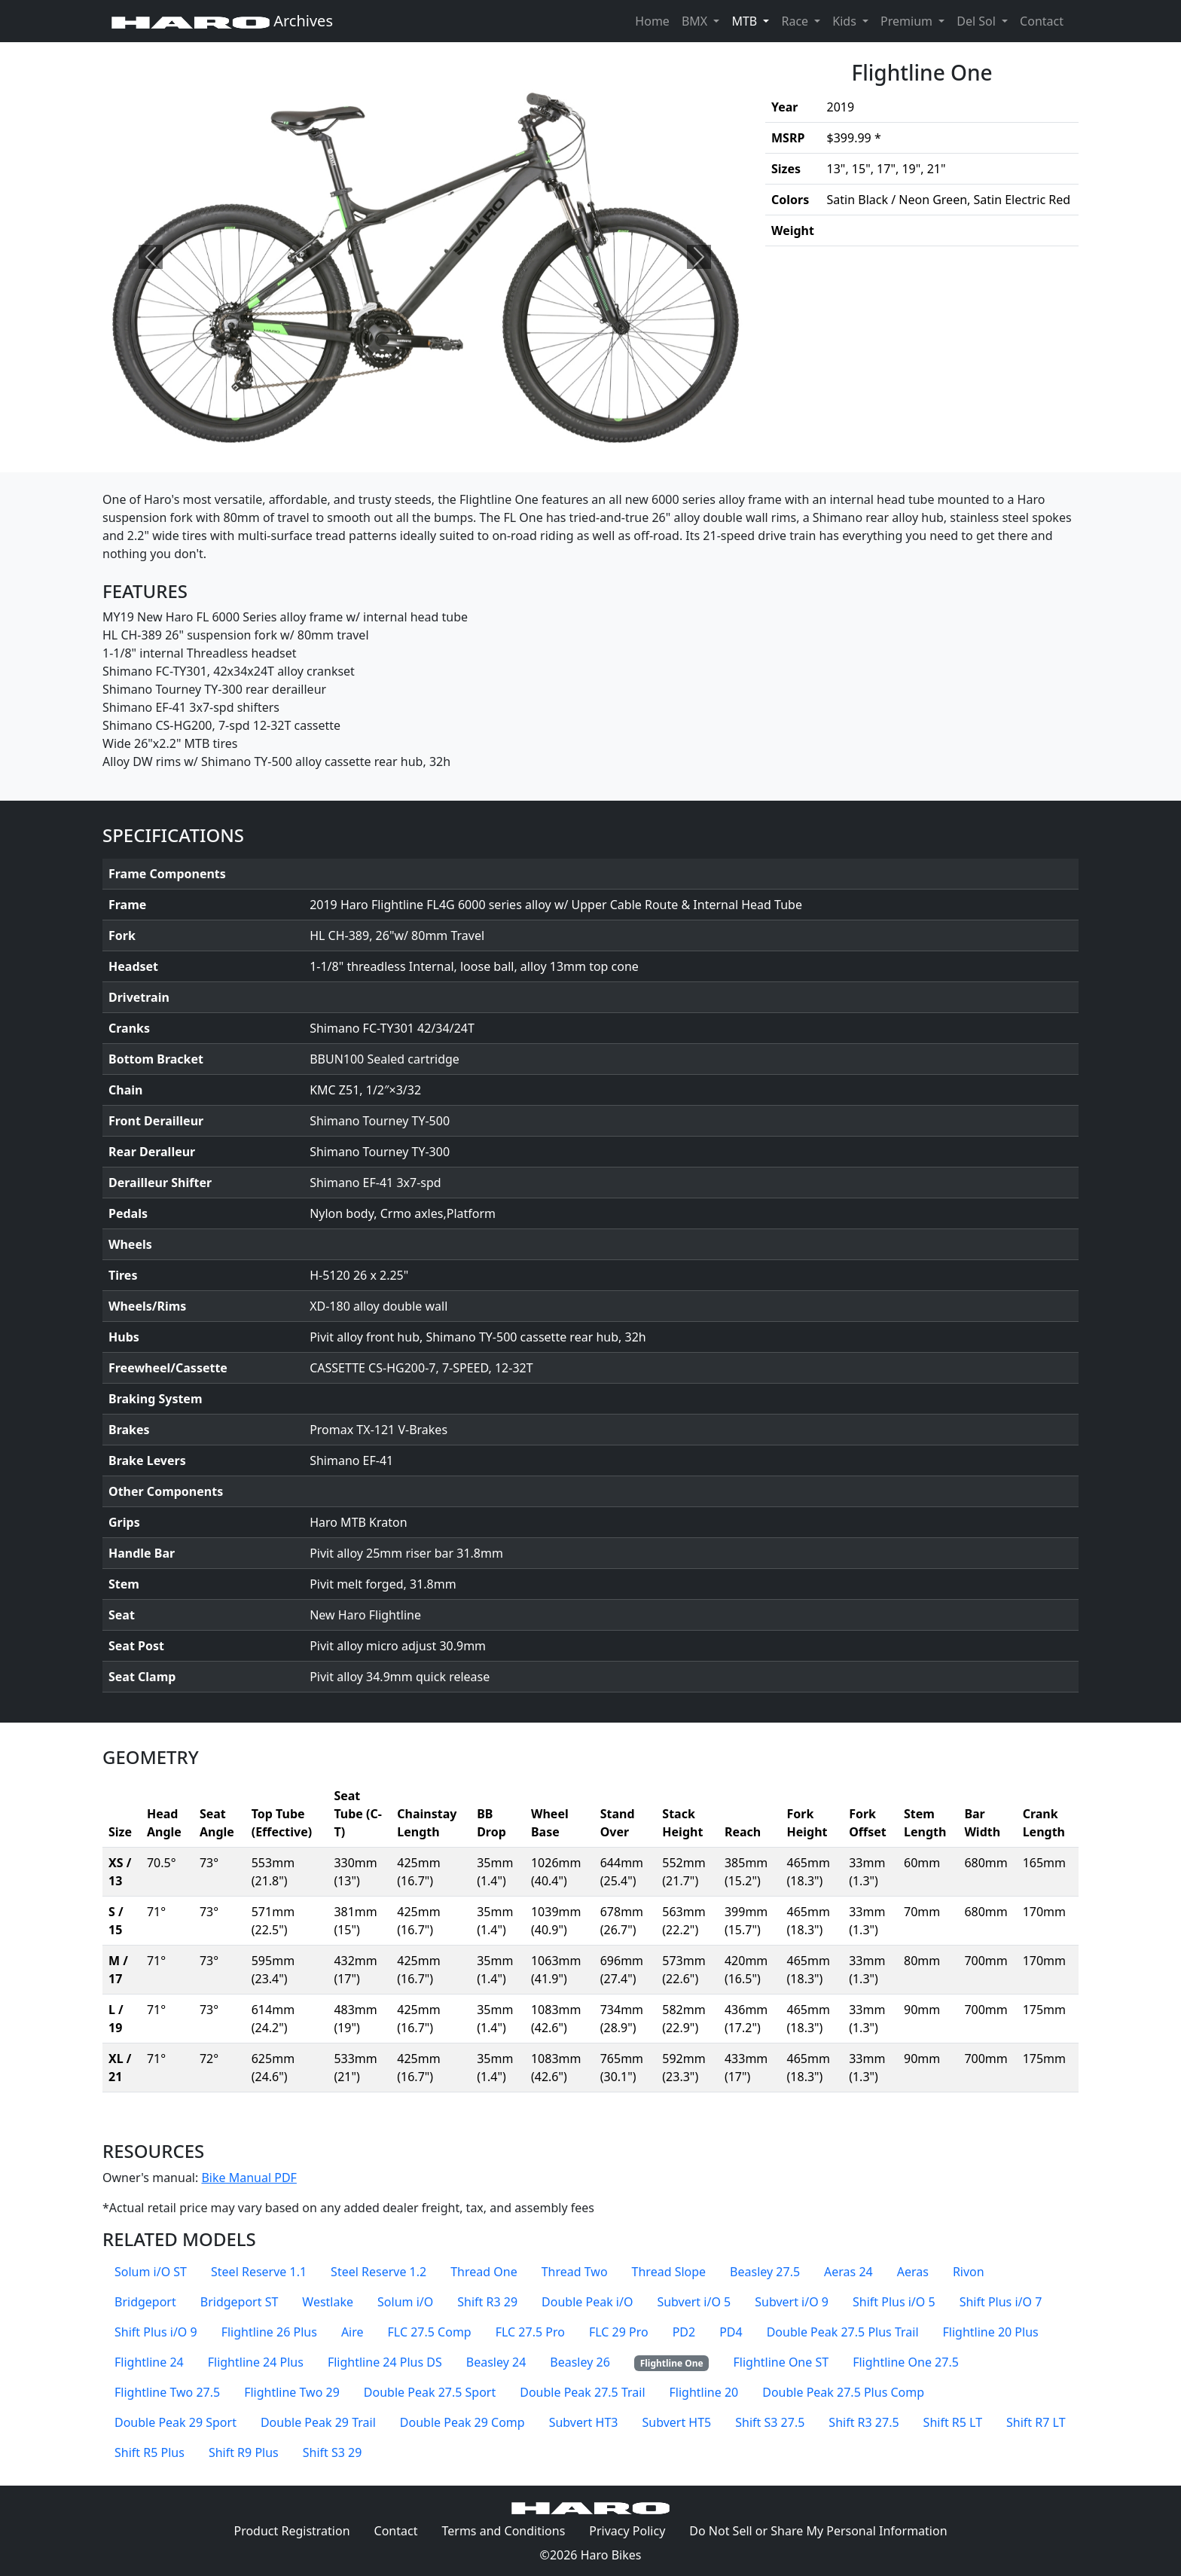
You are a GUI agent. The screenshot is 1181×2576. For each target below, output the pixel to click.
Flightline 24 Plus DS (385, 2362)
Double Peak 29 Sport (175, 2422)
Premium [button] (907, 21)
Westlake (327, 2302)
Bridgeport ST (239, 2302)
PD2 (684, 2332)
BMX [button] (696, 21)
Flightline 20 (704, 2392)
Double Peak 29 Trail (318, 2422)
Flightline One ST (781, 2362)
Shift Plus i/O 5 (894, 2302)
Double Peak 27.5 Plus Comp (843, 2392)
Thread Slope (669, 2271)
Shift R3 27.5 (864, 2422)
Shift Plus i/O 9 (155, 2332)
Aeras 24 (848, 2271)
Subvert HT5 (676, 2422)
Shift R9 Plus (244, 2452)
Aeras (913, 2271)
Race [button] (796, 21)
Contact (1045, 20)
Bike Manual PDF (248, 2177)
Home (652, 21)
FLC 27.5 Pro (530, 2332)
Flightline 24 (149, 2362)
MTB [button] (753, 20)
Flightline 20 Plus (991, 2332)
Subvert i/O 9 (792, 2302)
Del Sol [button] (978, 21)
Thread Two (575, 2271)
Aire (352, 2332)
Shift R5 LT (952, 2422)
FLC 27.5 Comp (429, 2332)
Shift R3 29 (487, 2302)
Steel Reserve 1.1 (259, 2271)
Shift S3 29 (332, 2452)
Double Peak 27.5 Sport (430, 2392)
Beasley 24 (496, 2362)
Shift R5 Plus (149, 2452)
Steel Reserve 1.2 (378, 2271)
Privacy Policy (633, 2530)
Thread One (483, 2271)
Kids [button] (845, 21)
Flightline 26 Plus (269, 2332)
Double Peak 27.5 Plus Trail (843, 2332)
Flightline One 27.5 (906, 2362)
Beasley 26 (580, 2362)
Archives (222, 21)
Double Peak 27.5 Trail (582, 2392)
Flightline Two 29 (292, 2392)
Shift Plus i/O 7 (1001, 2302)
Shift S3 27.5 (769, 2422)
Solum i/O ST (150, 2271)
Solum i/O (405, 2302)
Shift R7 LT (1035, 2422)
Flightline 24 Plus (256, 2362)
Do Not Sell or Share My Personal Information (818, 2531)
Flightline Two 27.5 (167, 2392)
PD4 (731, 2332)
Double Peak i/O (587, 2302)
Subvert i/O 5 (694, 2302)
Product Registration (291, 2531)
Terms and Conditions (509, 2530)
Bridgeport (145, 2302)
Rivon (968, 2271)
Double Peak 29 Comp (462, 2422)
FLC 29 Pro (618, 2332)
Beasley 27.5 (765, 2271)
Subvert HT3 (583, 2422)
